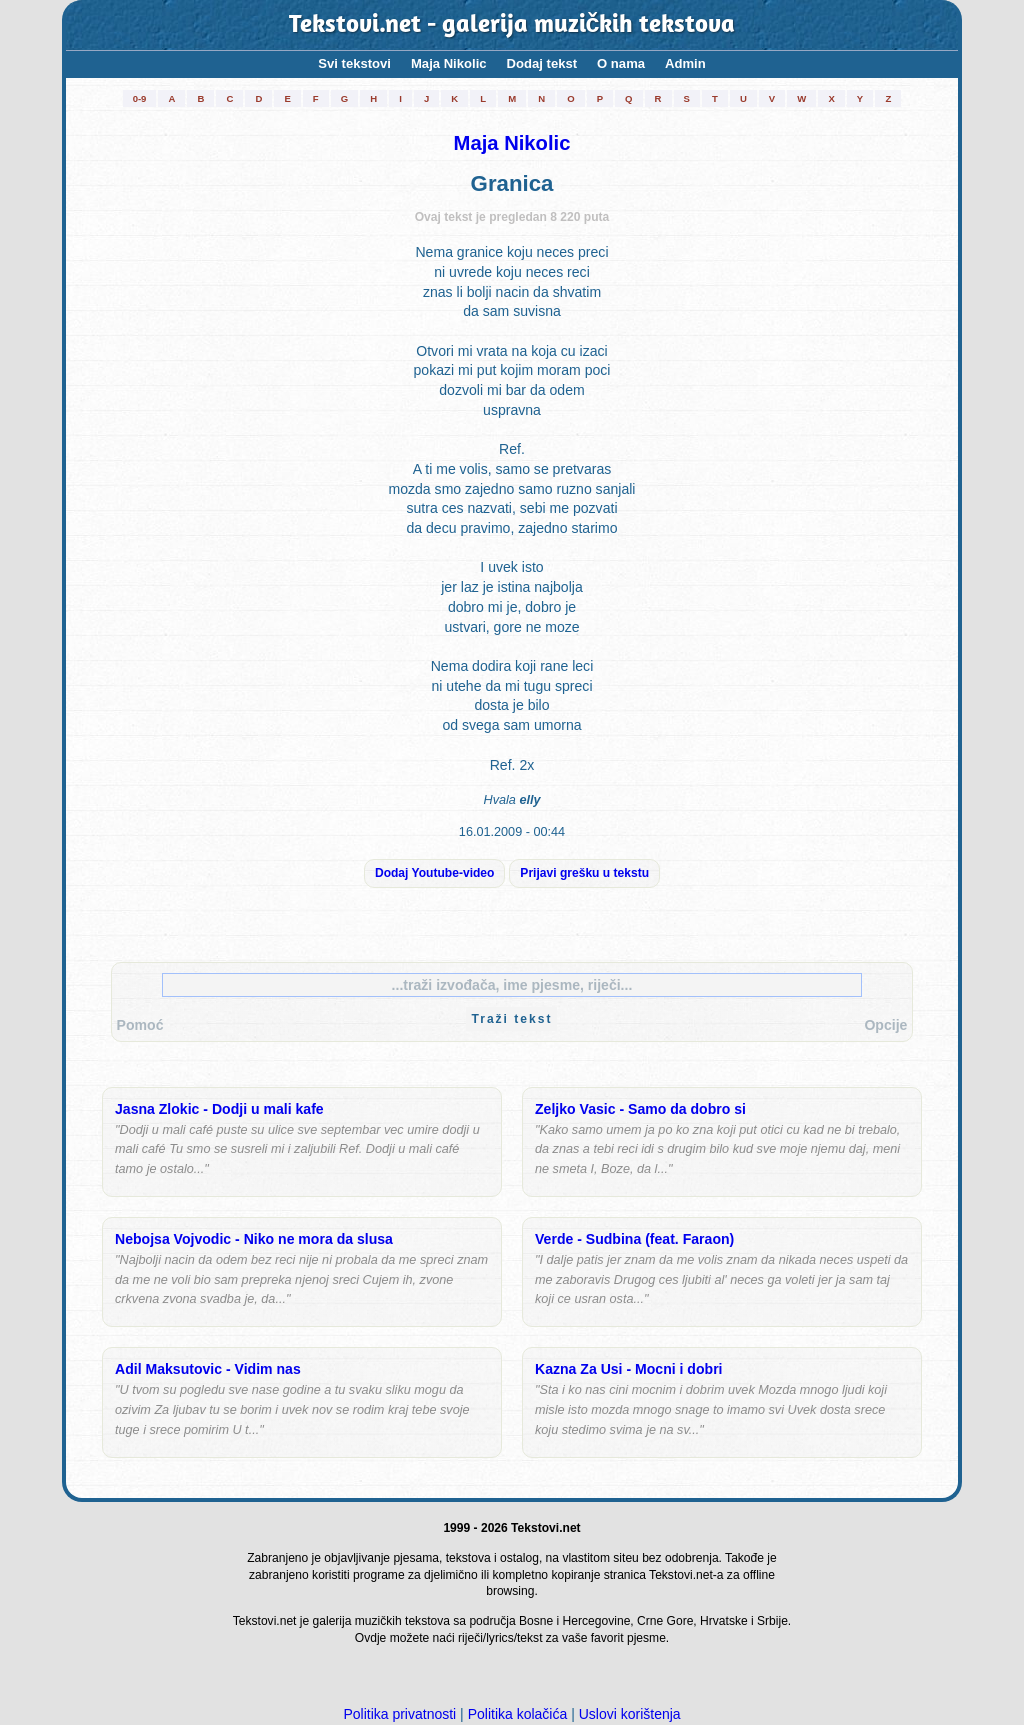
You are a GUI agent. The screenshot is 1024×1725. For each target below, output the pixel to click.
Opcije (885, 1025)
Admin (685, 63)
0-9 (140, 98)
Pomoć (140, 1025)
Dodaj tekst (542, 63)
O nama (621, 63)
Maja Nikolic (449, 63)
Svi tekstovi (354, 63)
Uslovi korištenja (630, 1714)
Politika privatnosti (399, 1714)
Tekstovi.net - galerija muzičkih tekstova (512, 25)
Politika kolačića (518, 1714)
